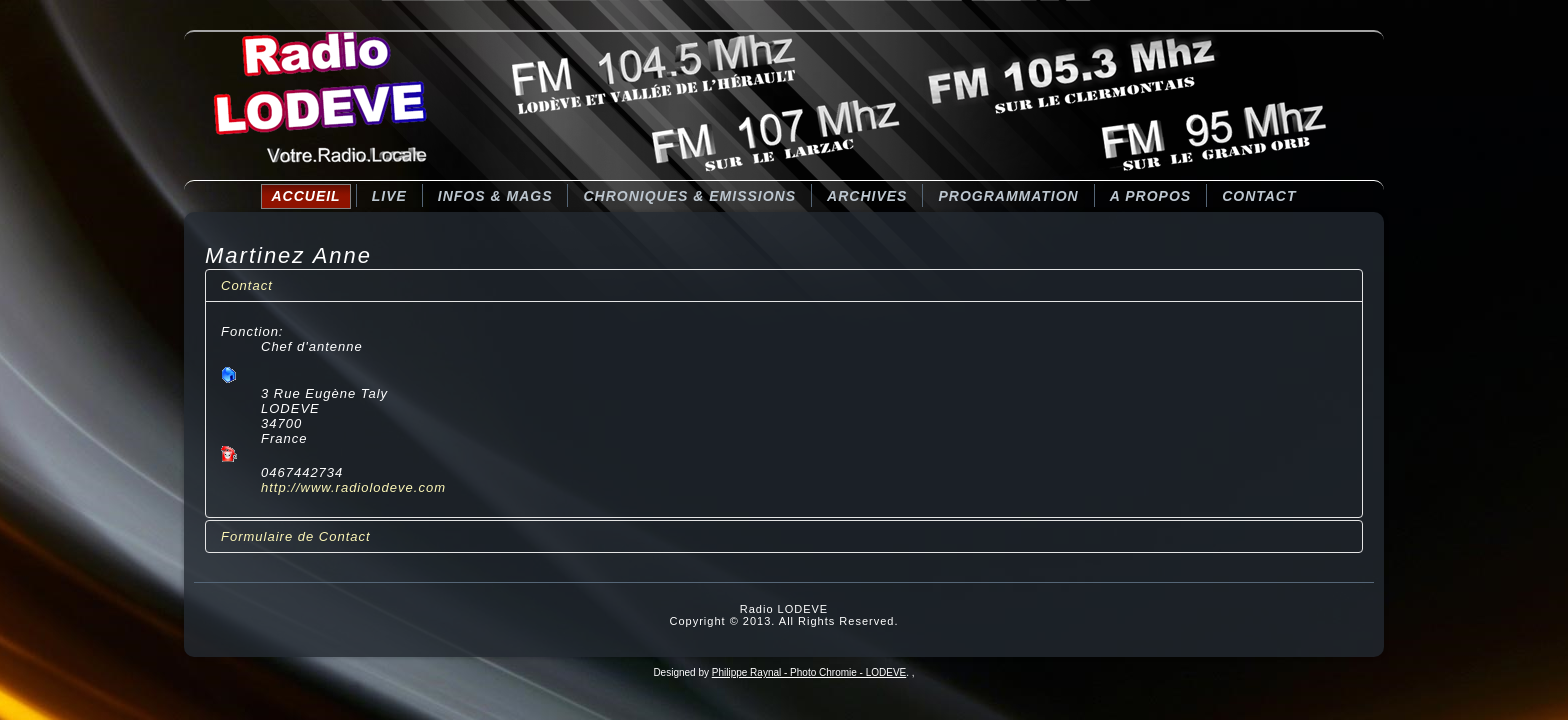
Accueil (305, 196)
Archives (867, 196)
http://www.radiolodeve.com (353, 487)
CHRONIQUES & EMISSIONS (689, 196)
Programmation (1008, 196)
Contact (1259, 196)
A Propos (1150, 196)
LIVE (389, 196)
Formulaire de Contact (296, 536)
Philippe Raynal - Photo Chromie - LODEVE (809, 672)
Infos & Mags (495, 196)
